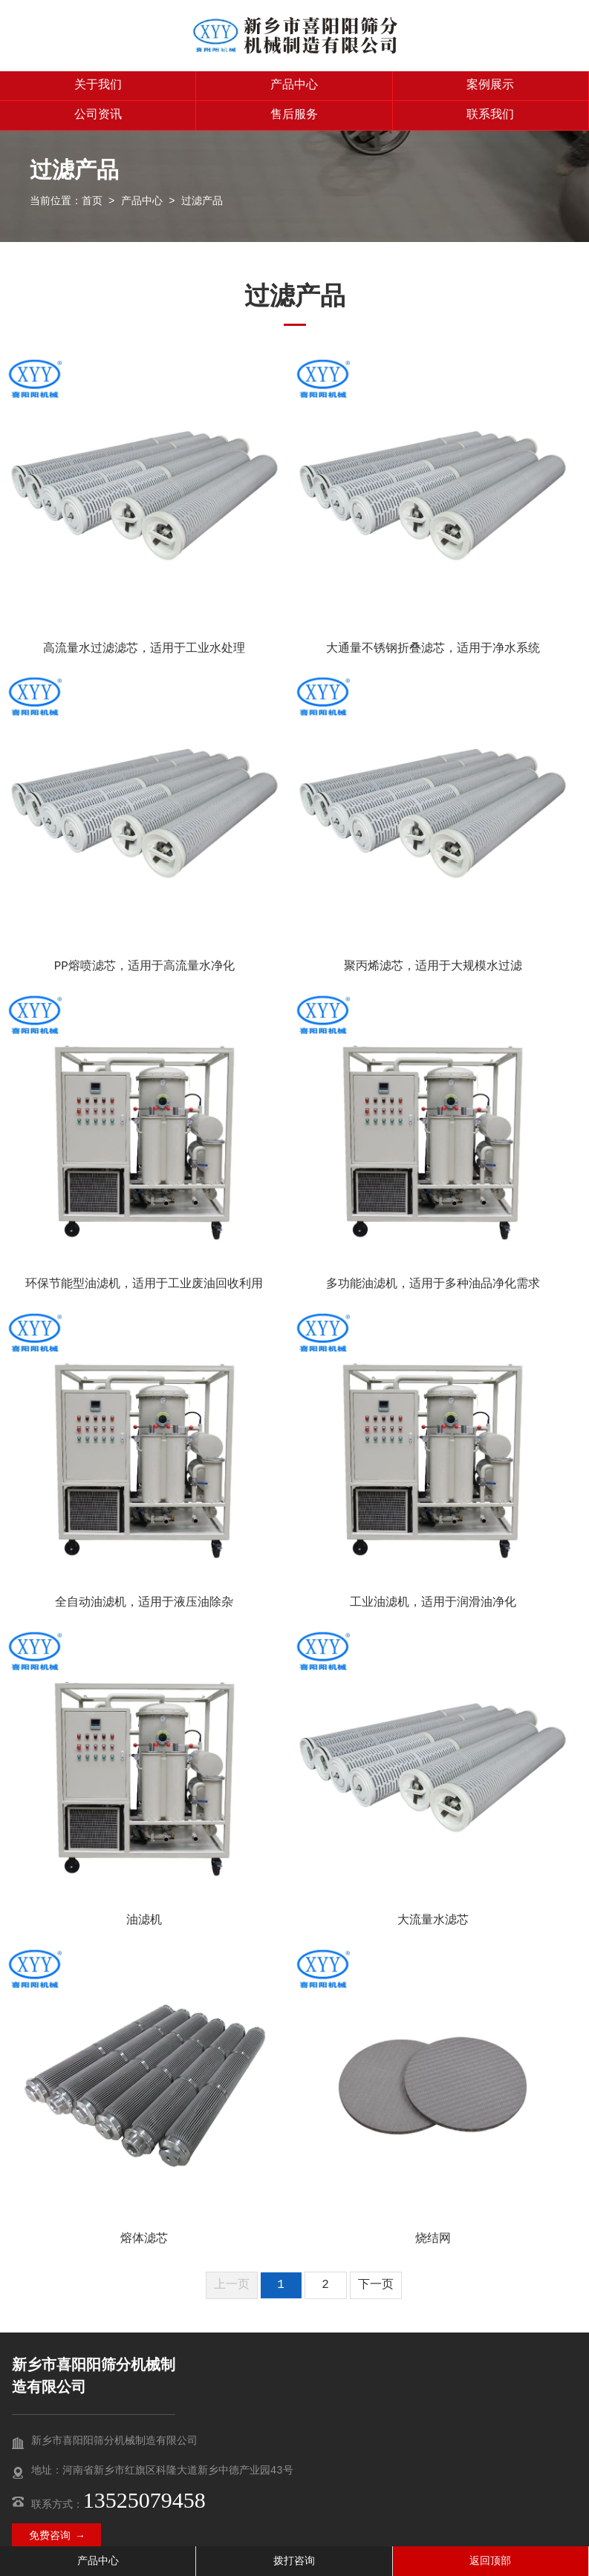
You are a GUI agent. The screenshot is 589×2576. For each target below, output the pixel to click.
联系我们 (490, 115)
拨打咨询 (294, 2561)
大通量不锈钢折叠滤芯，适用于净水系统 (433, 649)
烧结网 (433, 2239)
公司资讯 (98, 115)
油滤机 (144, 1920)
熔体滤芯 (144, 2239)
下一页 (376, 2285)
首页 (92, 201)
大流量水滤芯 (433, 1920)
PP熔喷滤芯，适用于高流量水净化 (144, 966)
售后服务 (294, 115)
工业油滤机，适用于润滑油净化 (433, 1602)
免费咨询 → (56, 2536)
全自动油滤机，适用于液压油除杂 (144, 1602)
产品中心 (294, 85)
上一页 (232, 2285)
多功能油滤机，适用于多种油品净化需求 (433, 1284)
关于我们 (98, 85)
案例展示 (490, 85)
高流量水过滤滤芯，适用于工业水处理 (144, 649)
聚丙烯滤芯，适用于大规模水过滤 (433, 966)
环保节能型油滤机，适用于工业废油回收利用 (144, 1284)
